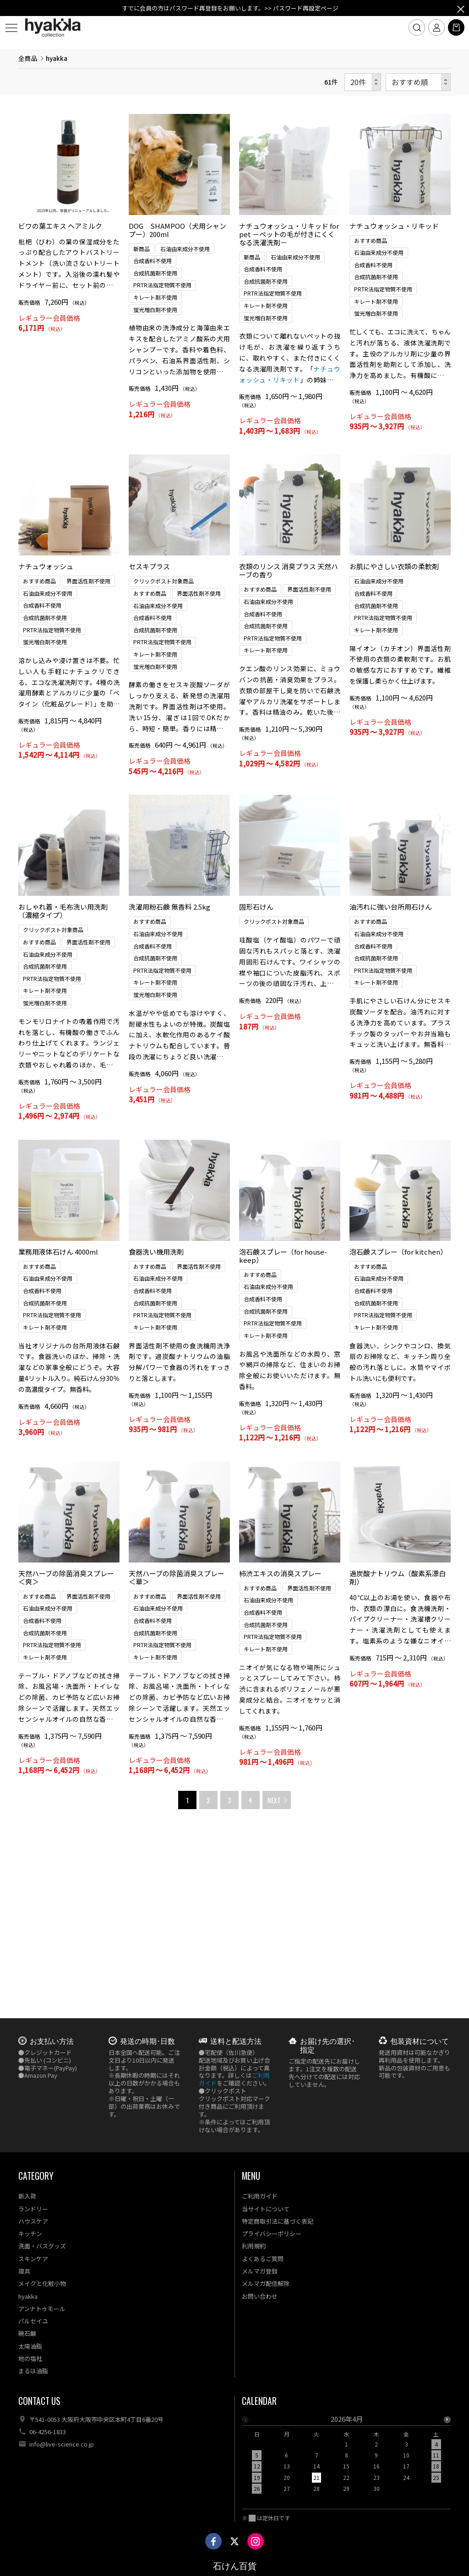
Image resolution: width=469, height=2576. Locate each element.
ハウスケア (33, 2221)
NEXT (274, 1973)
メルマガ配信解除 (265, 2283)
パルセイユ (33, 2321)
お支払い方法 (52, 2040)
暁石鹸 (27, 2333)
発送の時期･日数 (147, 2040)
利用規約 (254, 2246)
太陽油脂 (30, 2346)
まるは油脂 (33, 2370)
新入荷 (27, 2196)
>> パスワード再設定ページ (301, 8)
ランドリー (33, 2208)
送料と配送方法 (236, 2040)
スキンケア (33, 2258)
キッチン (30, 2233)
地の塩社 (30, 2358)
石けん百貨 (234, 2566)
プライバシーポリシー (271, 2233)
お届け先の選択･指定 (327, 2045)
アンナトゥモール (41, 2308)
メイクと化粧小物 (42, 2283)
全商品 (28, 231)
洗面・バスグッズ (42, 2246)
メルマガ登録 (260, 2271)
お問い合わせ (260, 2296)
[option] (346, 2456)
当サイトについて (265, 2208)
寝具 (24, 2271)
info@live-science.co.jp (61, 2444)
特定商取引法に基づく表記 (277, 2221)
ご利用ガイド (260, 2196)
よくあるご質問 (263, 2258)
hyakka (28, 2296)
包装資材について (419, 2040)
